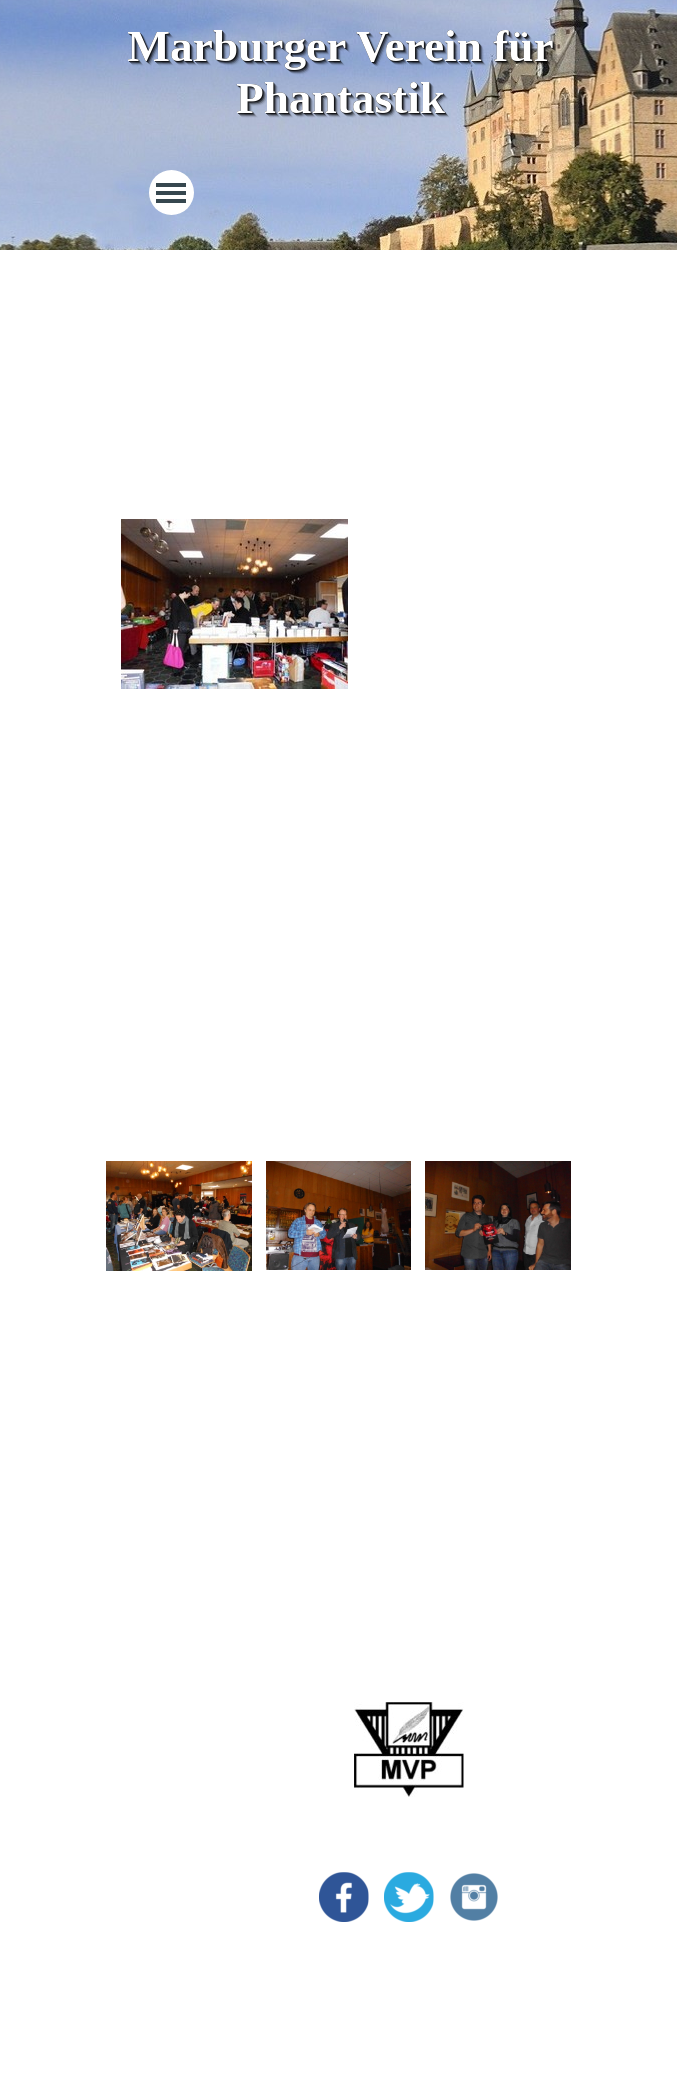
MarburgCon (150, 1710)
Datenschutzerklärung (179, 1920)
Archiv (131, 1830)
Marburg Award (159, 1740)
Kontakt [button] (135, 1950)
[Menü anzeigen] (171, 192)
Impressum (144, 1890)
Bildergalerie (150, 1800)
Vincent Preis (152, 1770)
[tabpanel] (339, 370)
